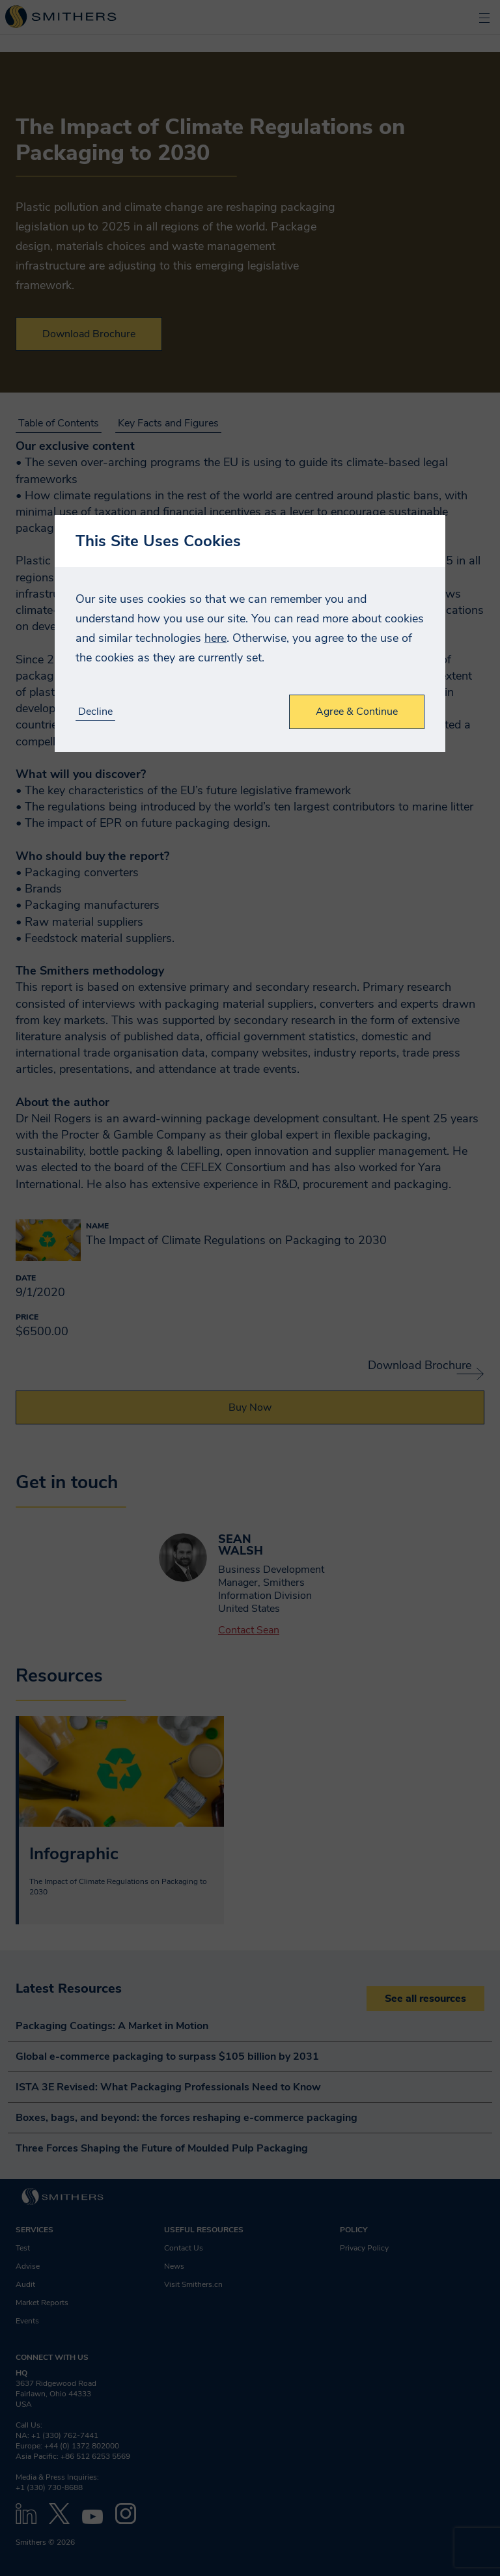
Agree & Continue (357, 711)
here (215, 638)
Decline (95, 712)
